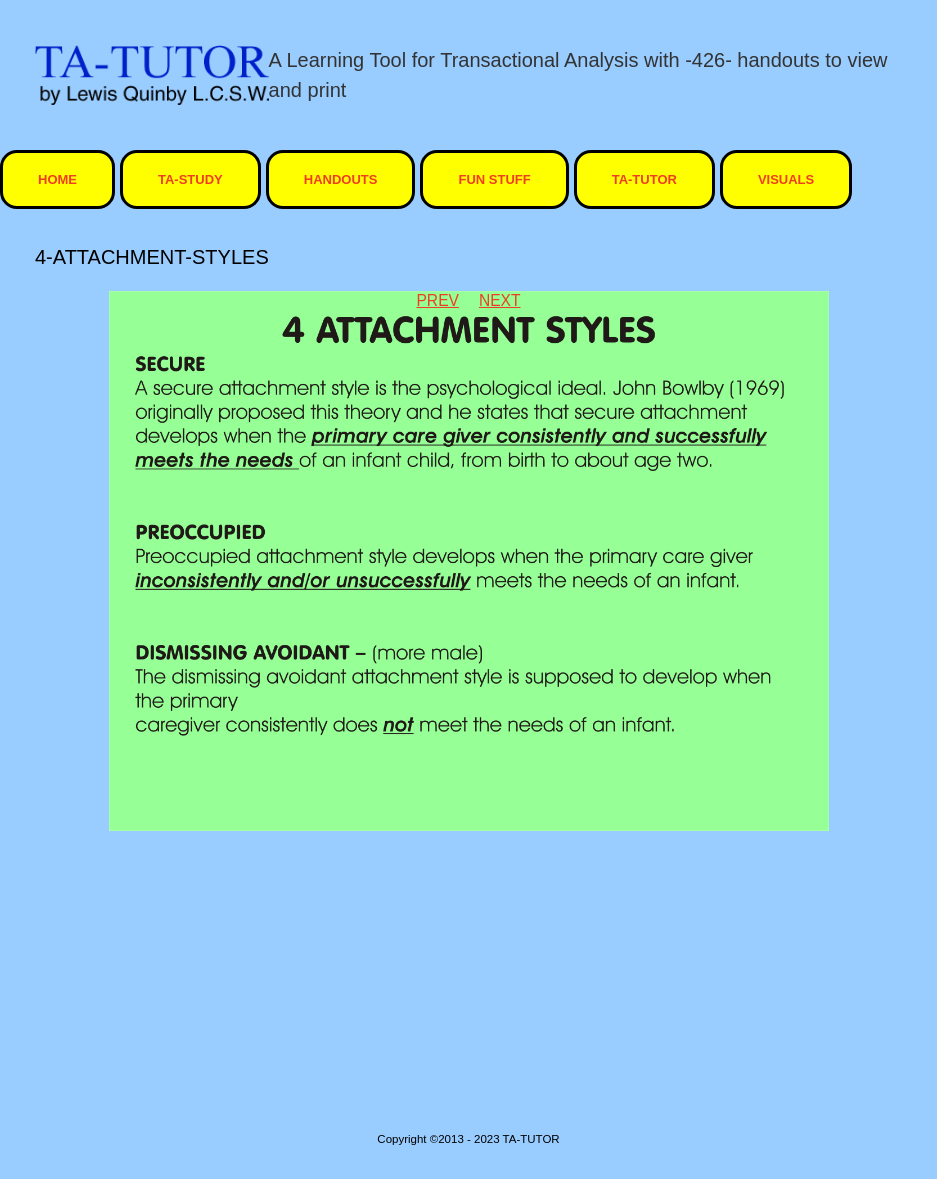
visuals (786, 179)
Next (500, 300)
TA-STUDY (190, 179)
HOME (57, 179)
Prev (437, 300)
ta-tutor (644, 179)
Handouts (341, 179)
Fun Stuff (494, 179)
